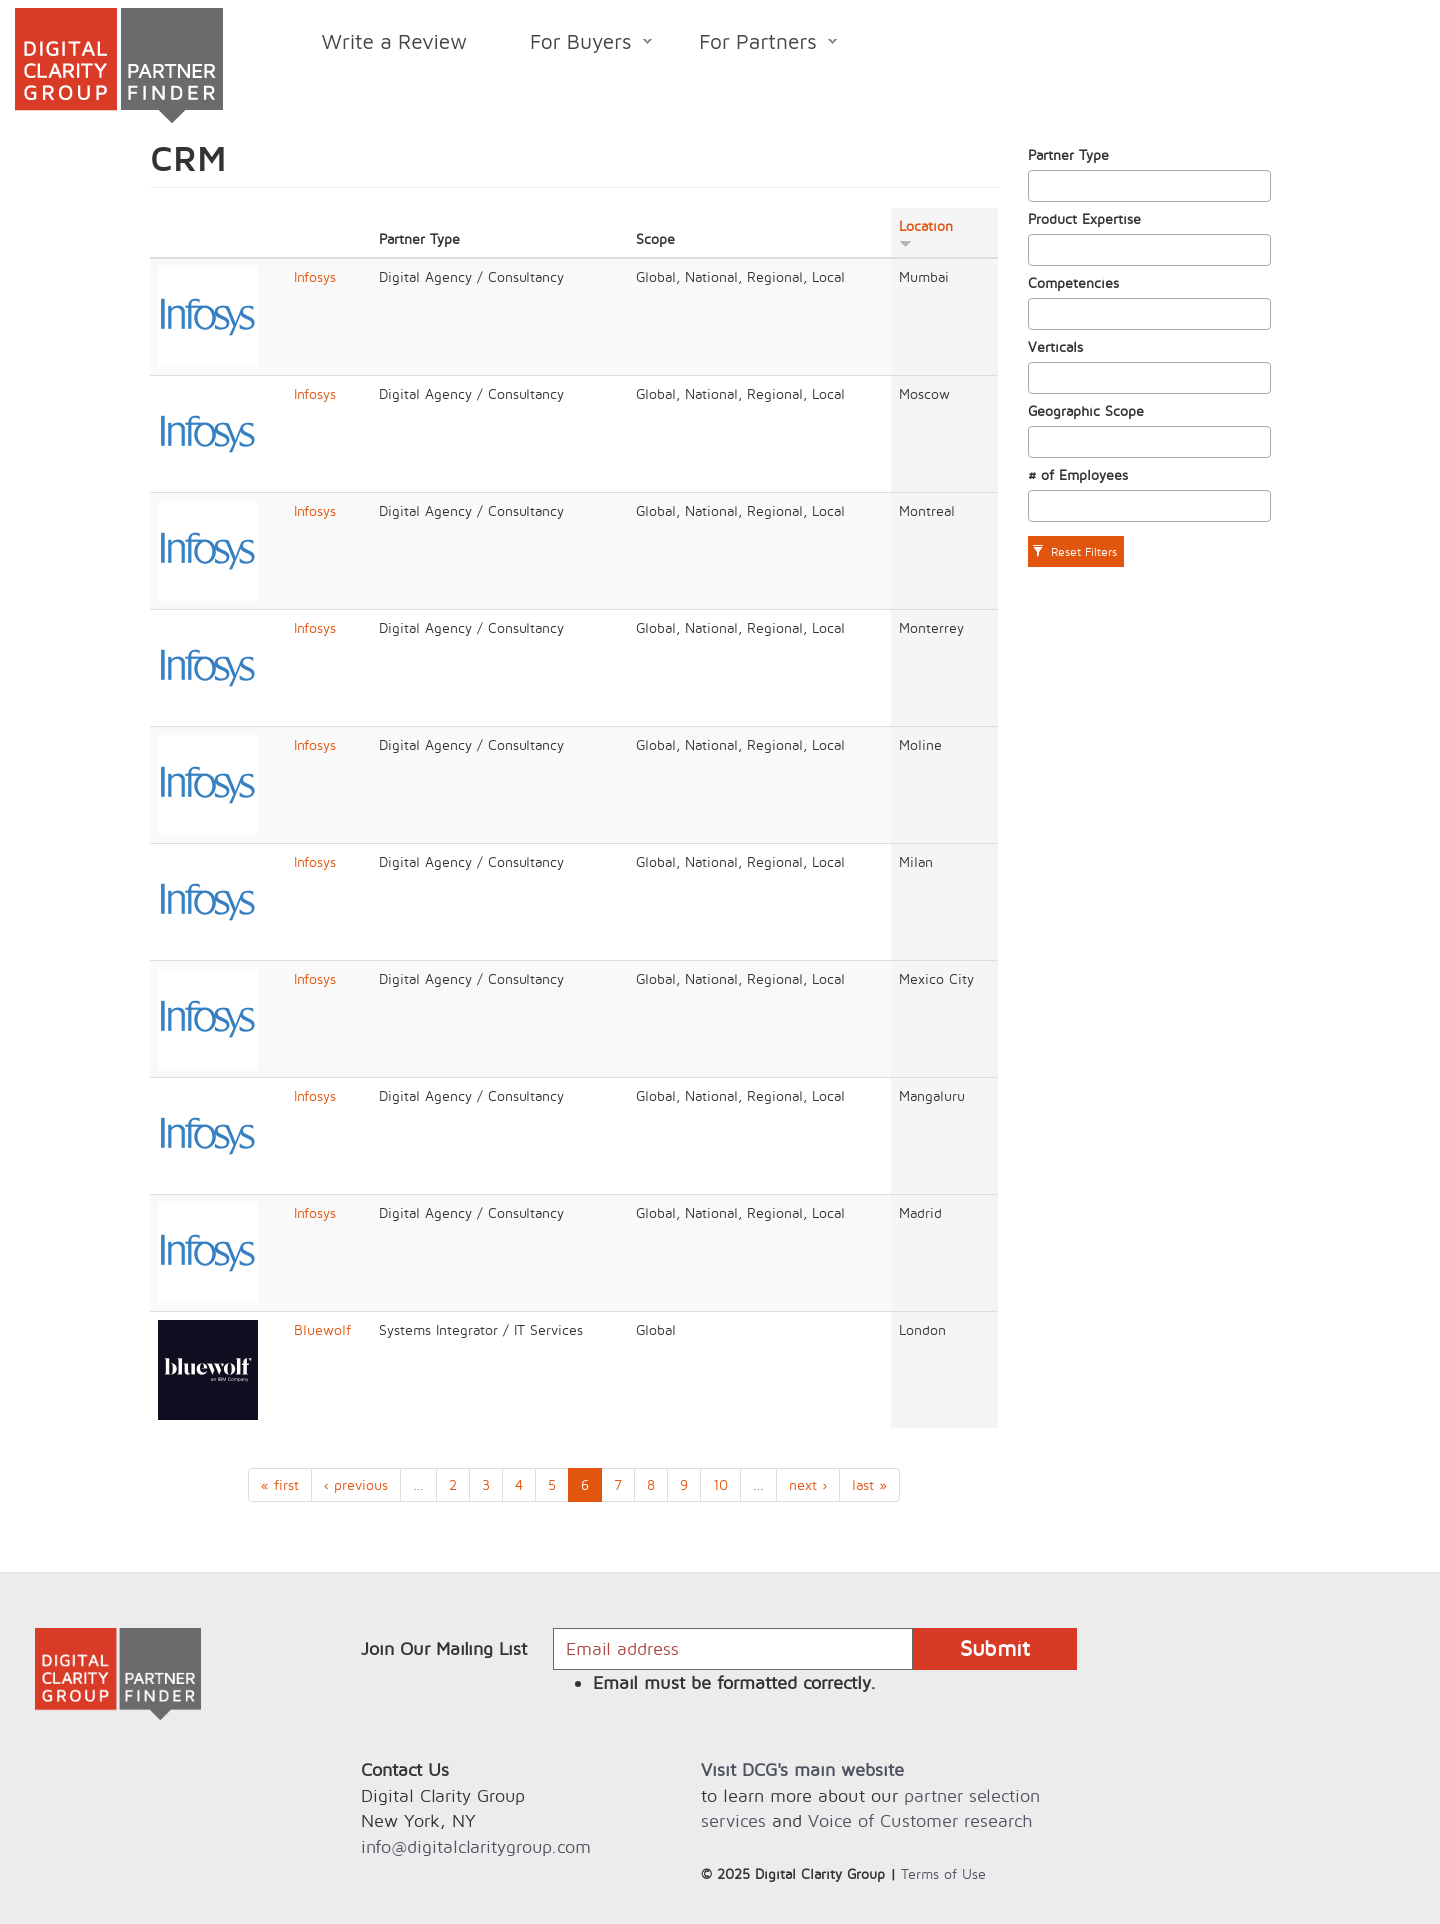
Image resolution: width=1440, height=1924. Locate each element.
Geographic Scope (1086, 410)
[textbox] (1039, 186)
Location (926, 233)
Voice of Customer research (920, 1820)
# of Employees (1078, 474)
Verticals (1055, 346)
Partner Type (1068, 154)
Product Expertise (1084, 218)
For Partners (752, 44)
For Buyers (575, 44)
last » (869, 1484)
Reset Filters (1074, 551)
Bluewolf (322, 1329)
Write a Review (395, 41)
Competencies (1073, 282)
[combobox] (1150, 186)
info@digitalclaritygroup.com (476, 1846)
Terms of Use (943, 1873)
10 (720, 1484)
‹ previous (356, 1484)
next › (808, 1484)
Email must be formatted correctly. (734, 1682)
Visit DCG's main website (802, 1769)
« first (280, 1484)
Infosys (315, 276)
